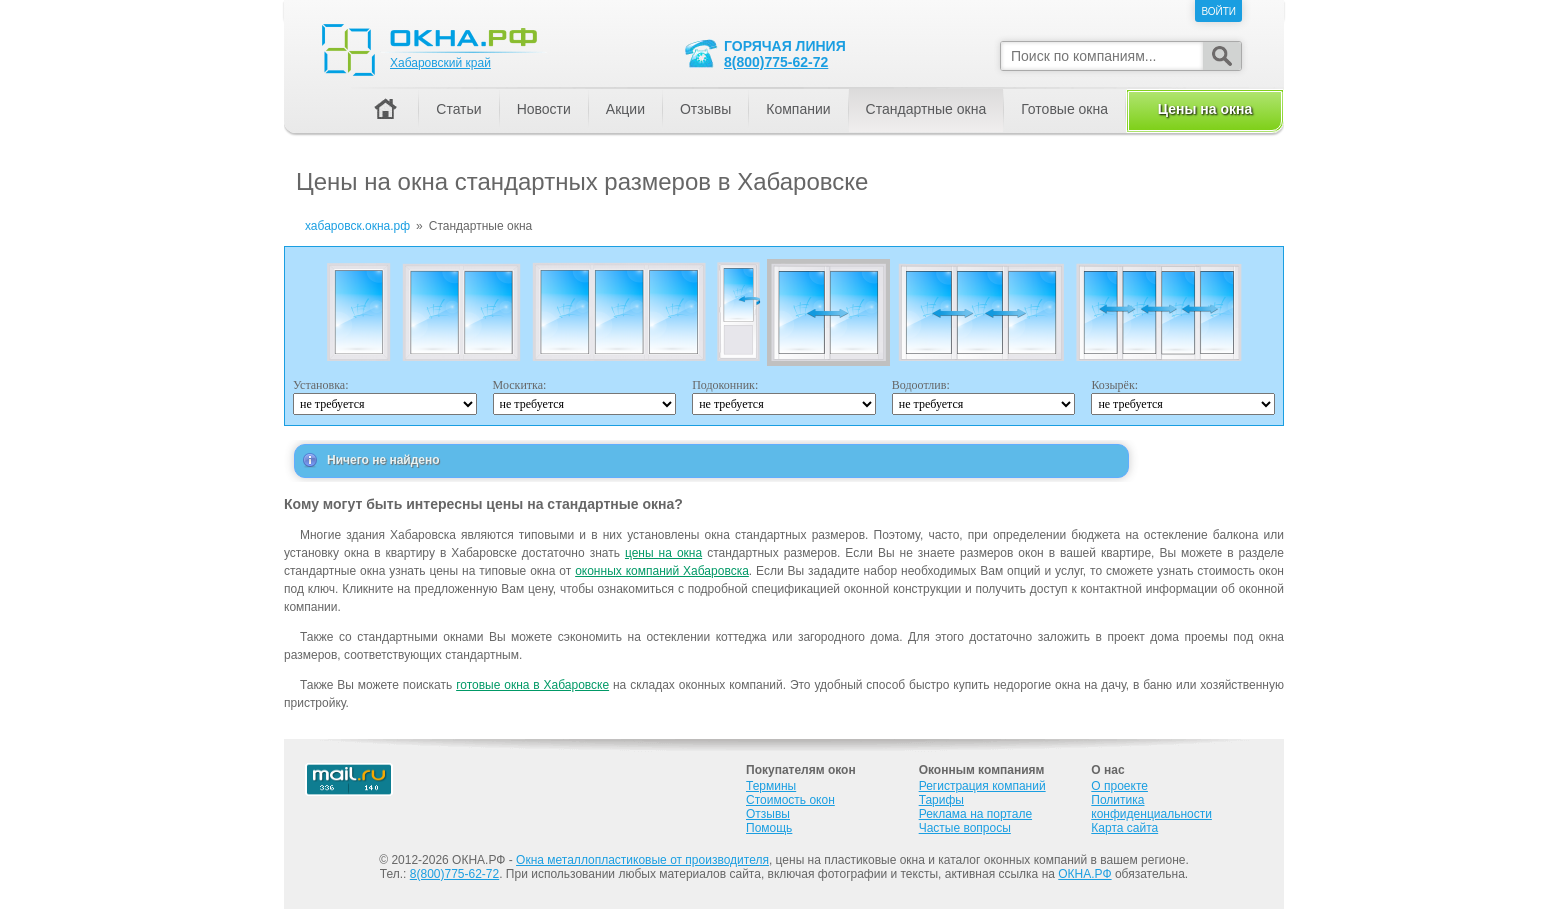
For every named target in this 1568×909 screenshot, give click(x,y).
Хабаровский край (440, 63)
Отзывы (705, 109)
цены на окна (663, 553)
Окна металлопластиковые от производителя (642, 860)
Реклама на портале (975, 814)
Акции (625, 109)
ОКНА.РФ (1084, 874)
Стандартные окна (926, 109)
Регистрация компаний (982, 786)
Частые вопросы (965, 828)
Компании (798, 109)
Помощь (769, 828)
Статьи (458, 109)
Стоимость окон (790, 800)
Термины (771, 786)
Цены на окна (1205, 109)
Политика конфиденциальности (1151, 807)
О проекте (1119, 786)
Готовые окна (1064, 109)
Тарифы (941, 800)
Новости (544, 109)
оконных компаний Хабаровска (662, 571)
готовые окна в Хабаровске (532, 685)
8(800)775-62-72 (776, 62)
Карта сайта (1124, 828)
